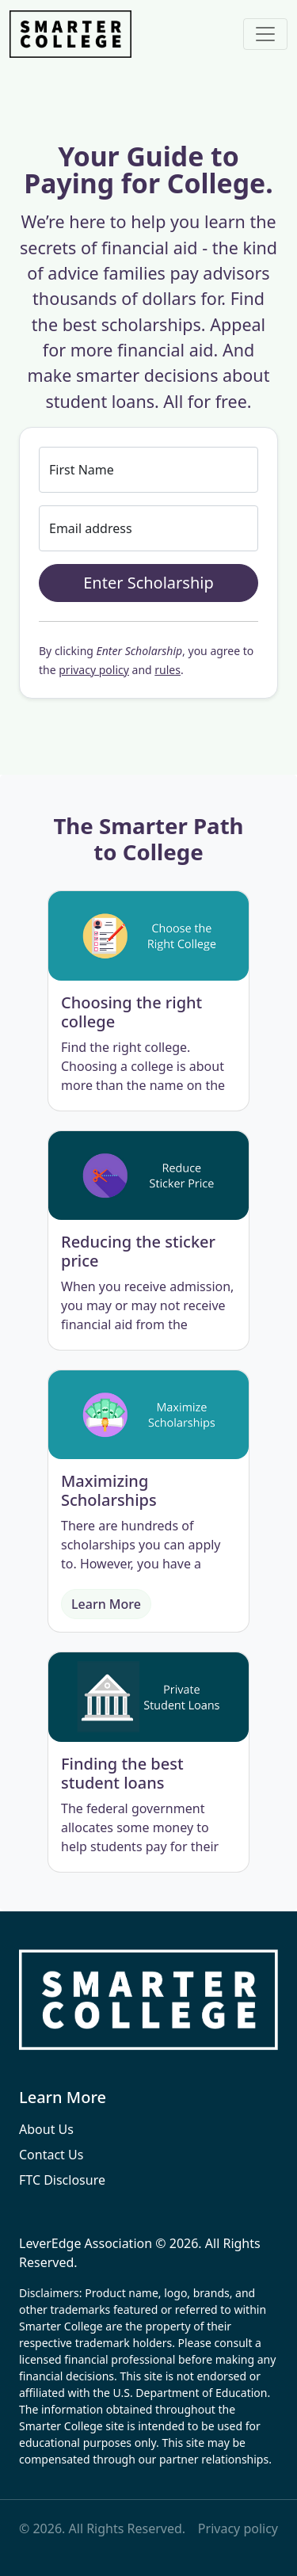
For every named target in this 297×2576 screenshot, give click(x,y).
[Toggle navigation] (265, 34)
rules (167, 669)
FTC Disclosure (62, 2180)
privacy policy (94, 669)
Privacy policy (238, 2528)
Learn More (106, 1604)
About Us (46, 2129)
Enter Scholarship (148, 582)
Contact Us (51, 2154)
